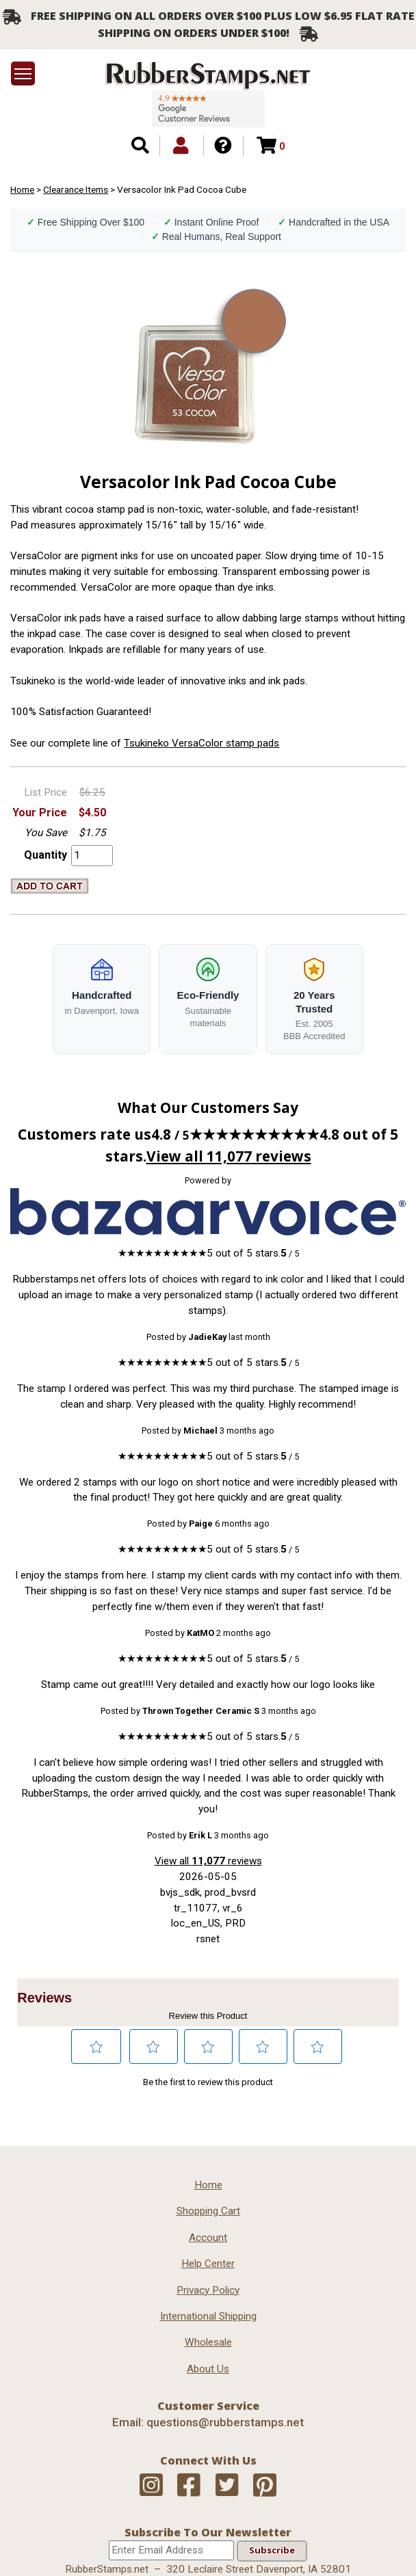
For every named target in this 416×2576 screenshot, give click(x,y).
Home (22, 189)
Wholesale (208, 2342)
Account (208, 2237)
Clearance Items (75, 189)
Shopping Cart (208, 2211)
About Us (208, 2369)
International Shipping (208, 2316)
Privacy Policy (208, 2290)
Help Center (208, 2263)
